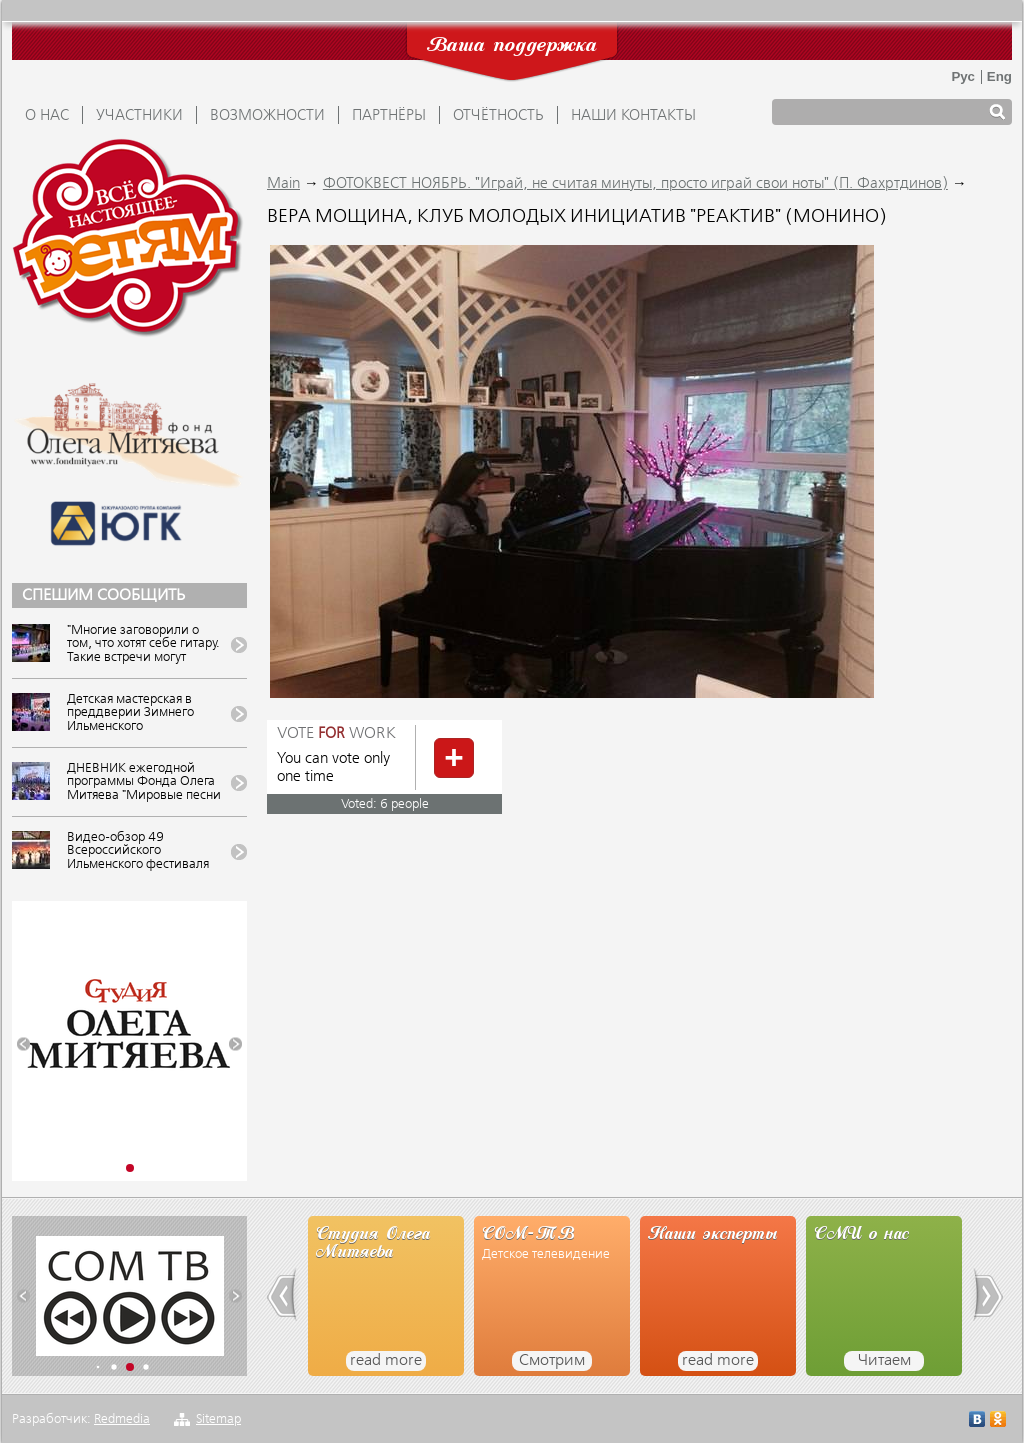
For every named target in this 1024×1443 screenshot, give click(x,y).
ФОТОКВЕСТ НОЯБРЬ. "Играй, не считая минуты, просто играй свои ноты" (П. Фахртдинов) (635, 184)
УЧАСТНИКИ (139, 116)
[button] (23, 1044)
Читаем (884, 1361)
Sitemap (218, 1419)
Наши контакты (633, 116)
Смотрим (552, 1361)
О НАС (47, 116)
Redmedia (122, 1419)
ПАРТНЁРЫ (389, 116)
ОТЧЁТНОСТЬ (498, 116)
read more (386, 1361)
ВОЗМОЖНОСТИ (267, 116)
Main (283, 184)
